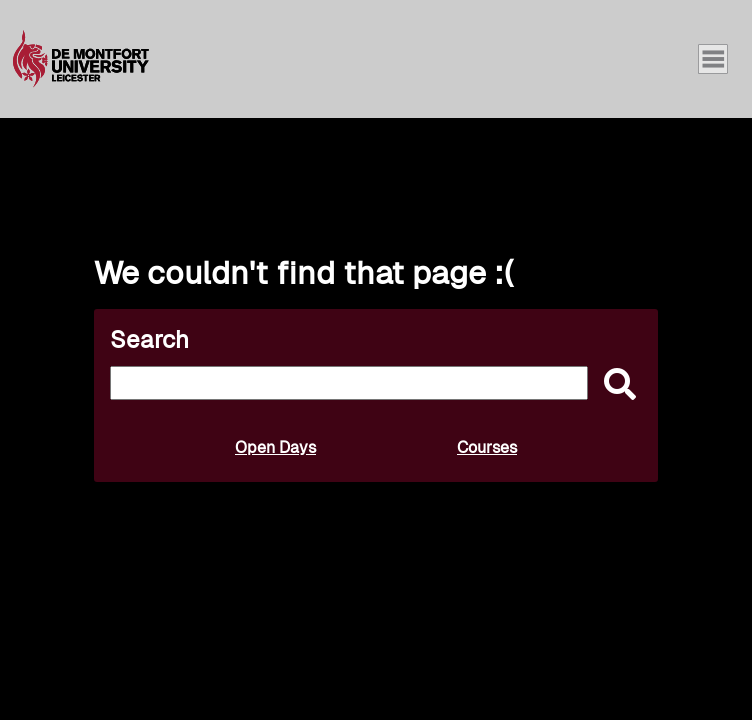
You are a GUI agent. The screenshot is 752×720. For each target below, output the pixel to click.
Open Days (275, 447)
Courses (487, 447)
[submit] (615, 385)
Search (149, 339)
